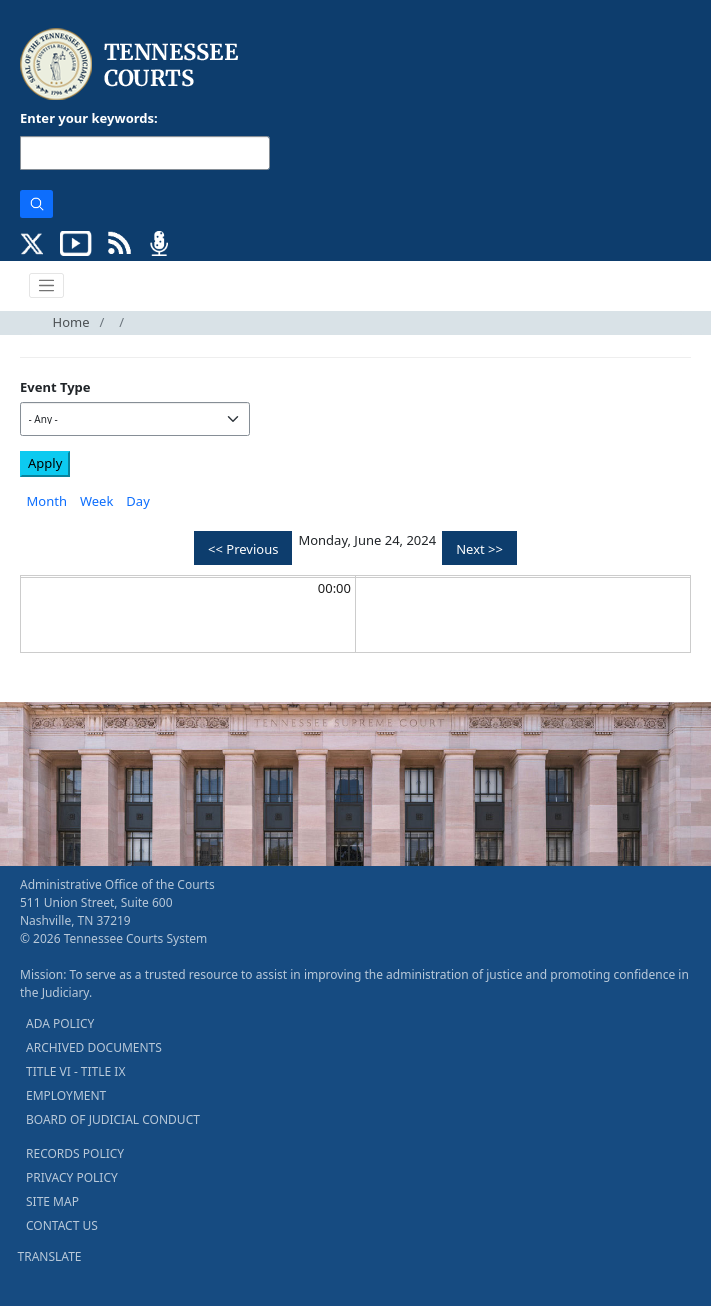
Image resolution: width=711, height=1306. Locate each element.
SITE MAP (52, 1201)
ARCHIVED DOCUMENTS (94, 1047)
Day (137, 501)
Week (96, 501)
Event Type (55, 387)
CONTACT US (62, 1225)
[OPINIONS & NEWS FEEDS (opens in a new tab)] (119, 241)
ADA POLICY (60, 1023)
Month (47, 501)
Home (71, 322)
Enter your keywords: (89, 118)
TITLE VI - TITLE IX (75, 1071)
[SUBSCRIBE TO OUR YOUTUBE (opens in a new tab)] (76, 241)
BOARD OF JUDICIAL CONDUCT (113, 1119)
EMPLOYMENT (66, 1095)
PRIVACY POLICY (72, 1177)
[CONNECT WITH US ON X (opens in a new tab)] (32, 241)
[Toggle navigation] (47, 286)
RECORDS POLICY (75, 1153)
